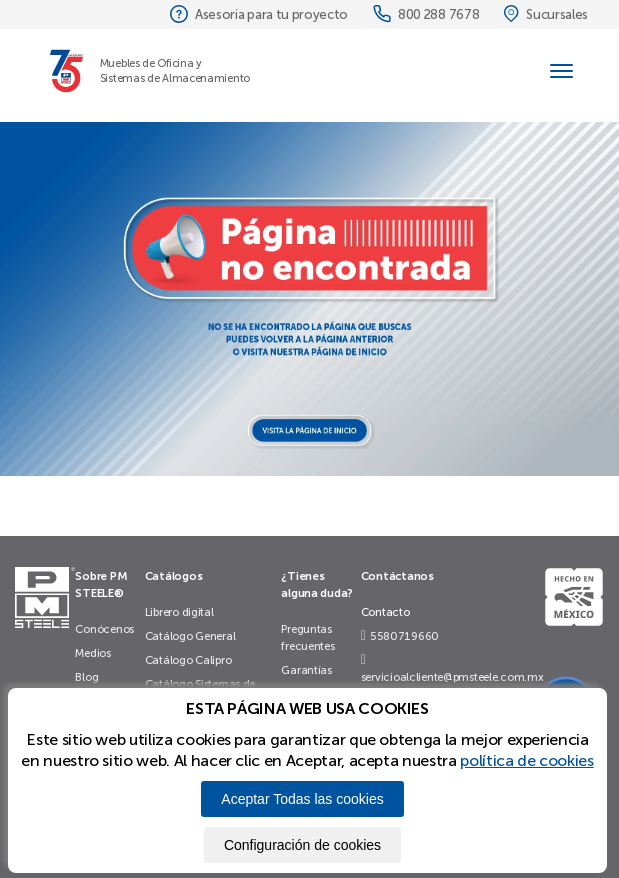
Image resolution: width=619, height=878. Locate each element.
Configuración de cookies (302, 845)
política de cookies (526, 760)
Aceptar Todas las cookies (302, 799)
